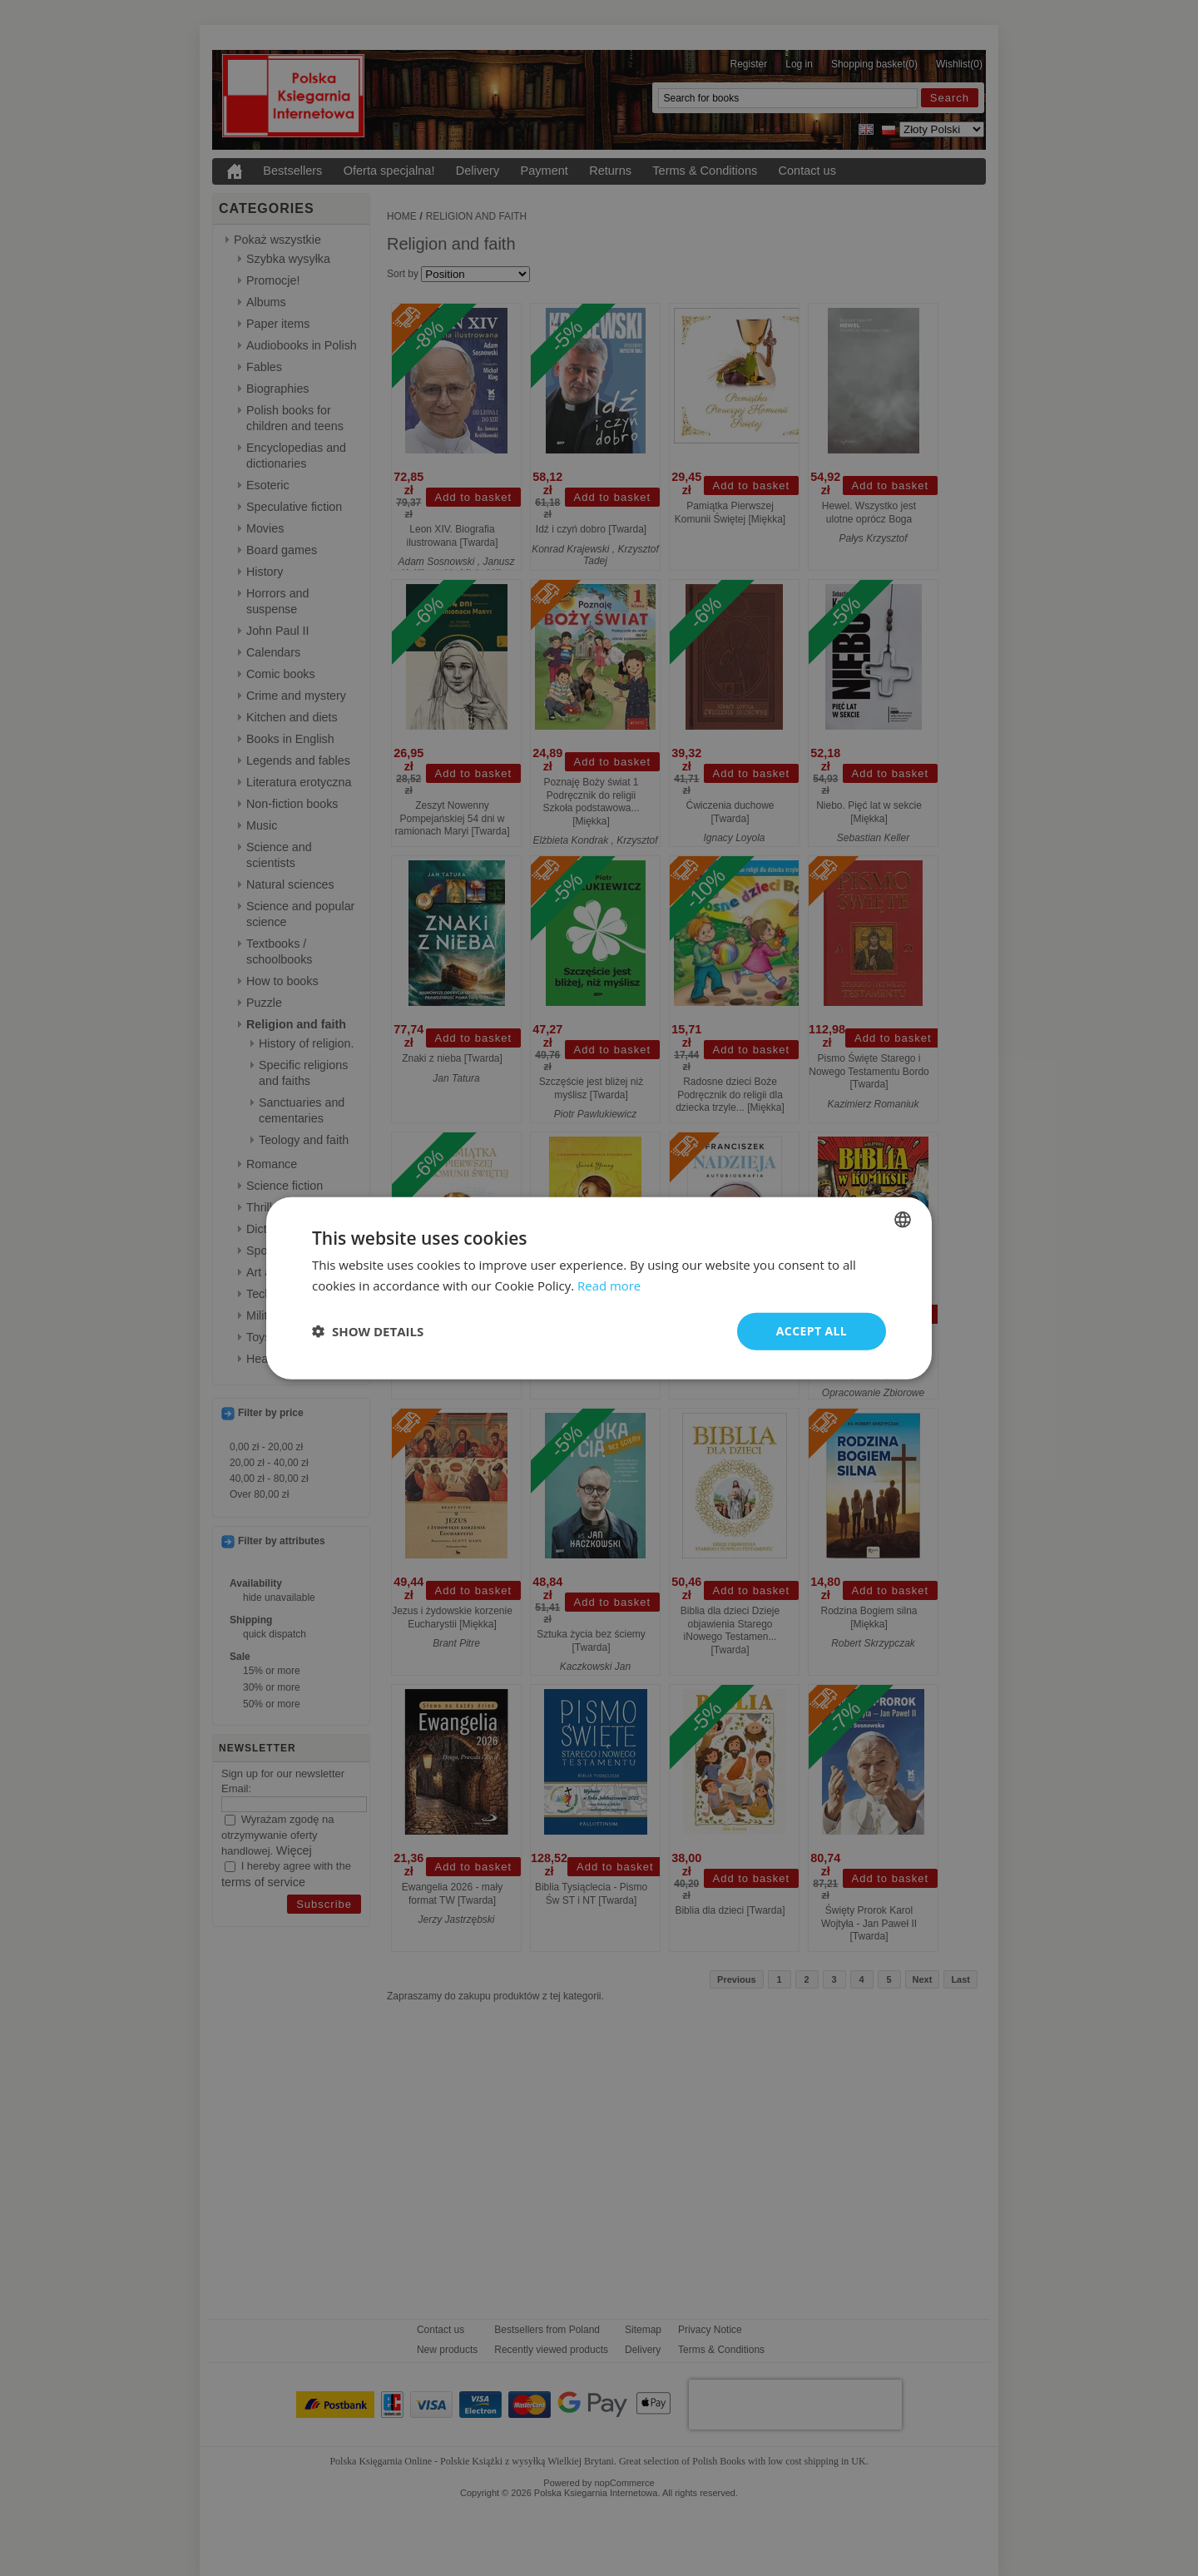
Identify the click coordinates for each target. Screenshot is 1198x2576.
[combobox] (902, 1219)
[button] (367, 1331)
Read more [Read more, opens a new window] (609, 1285)
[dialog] (599, 1288)
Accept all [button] (811, 1331)
